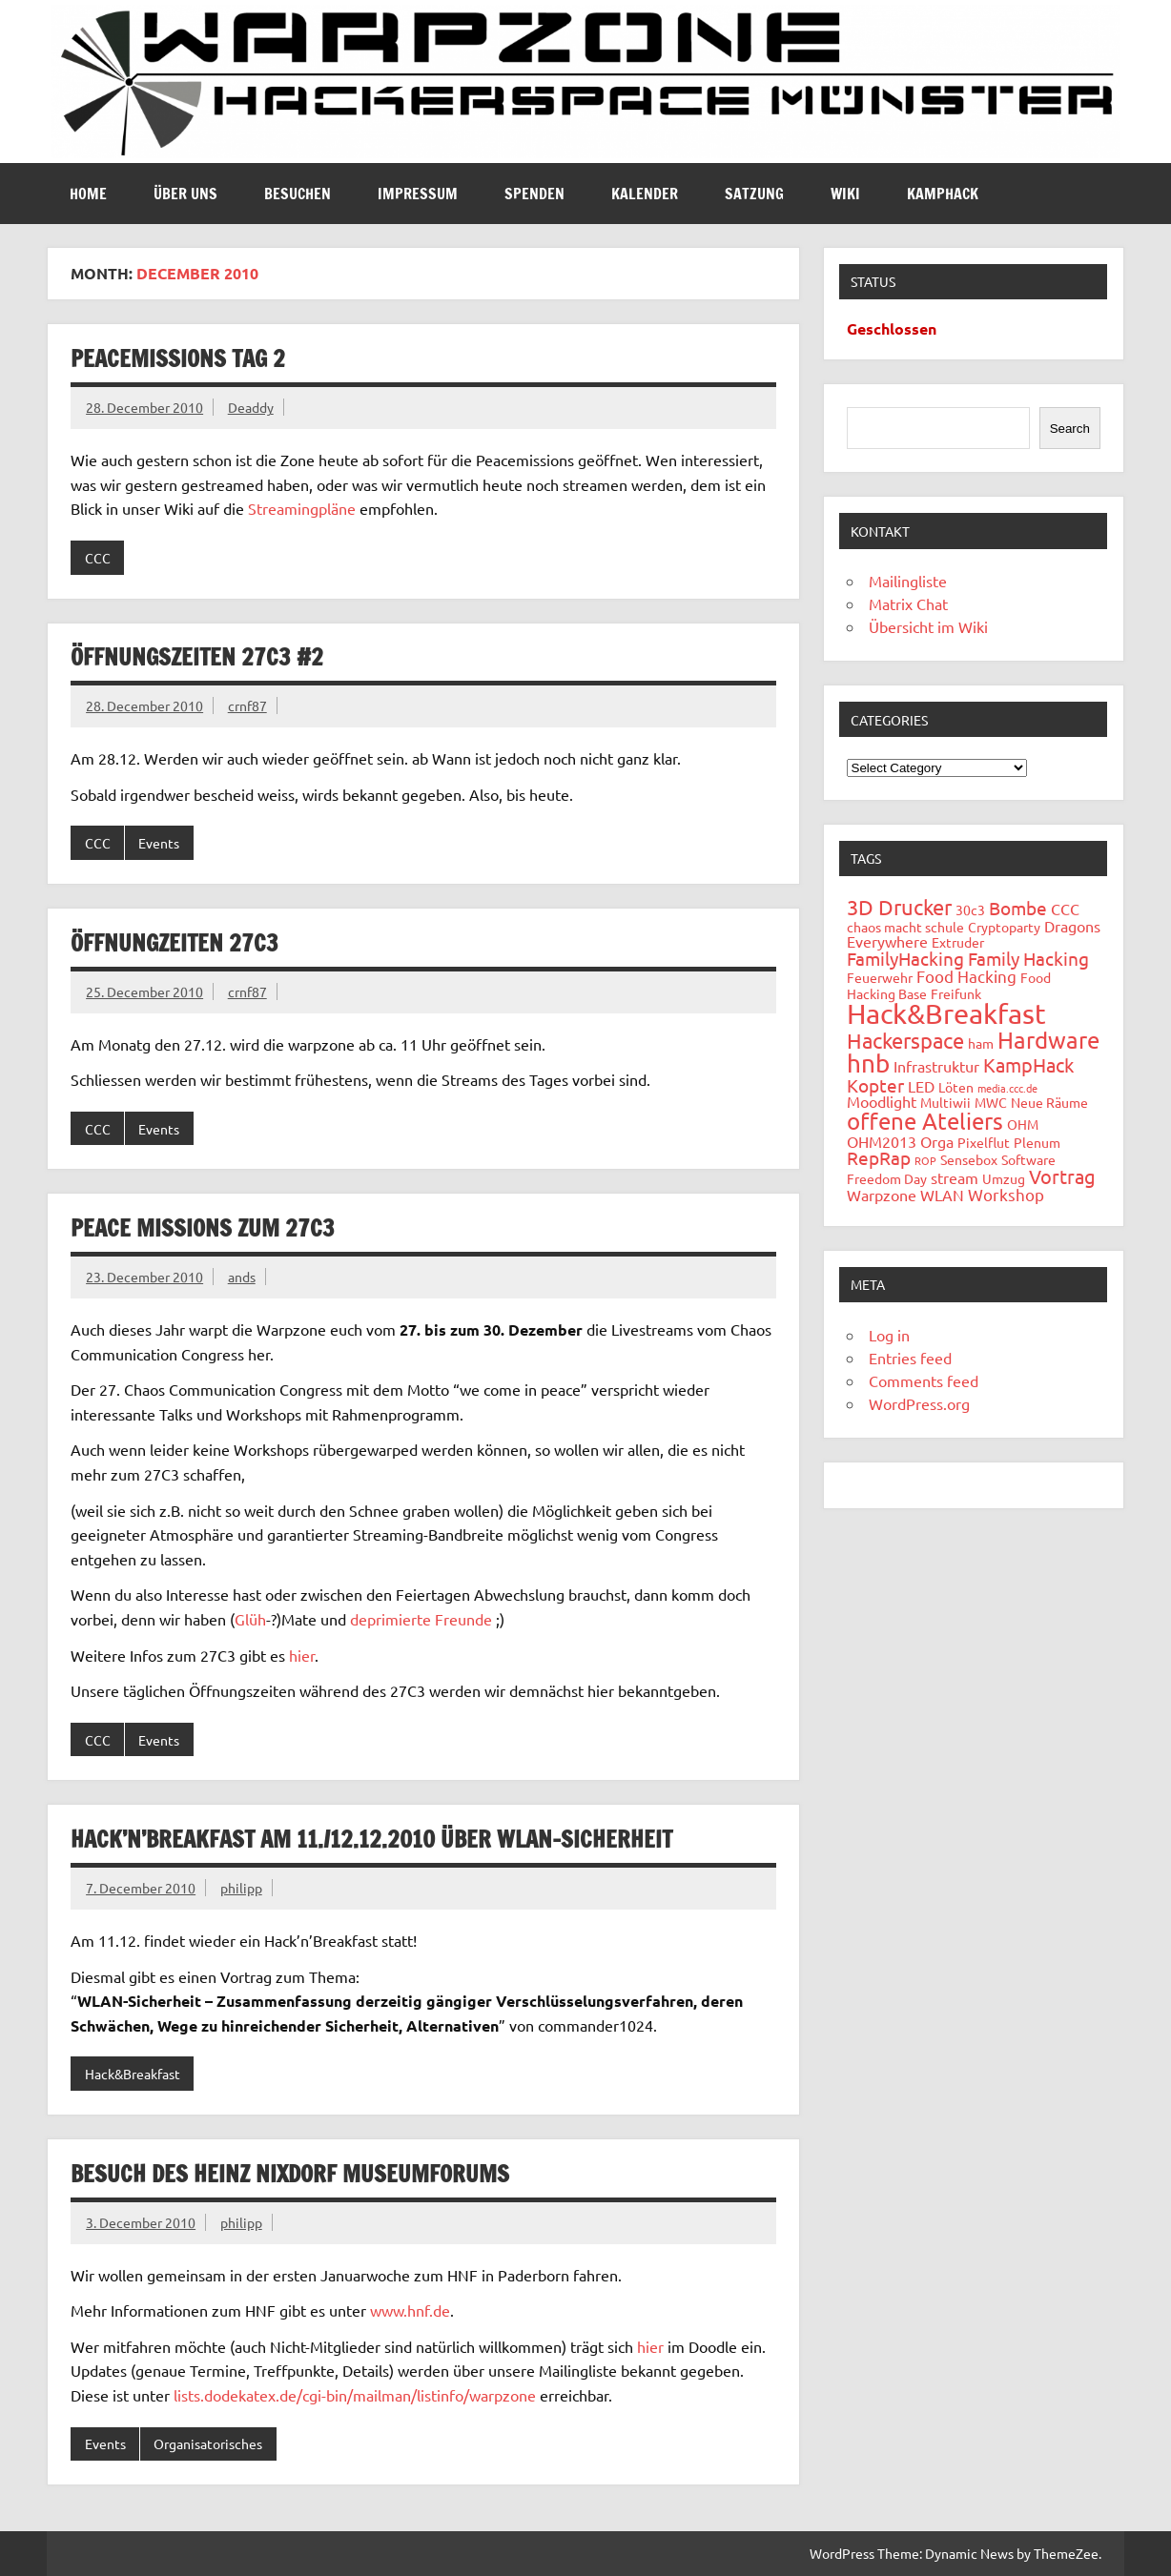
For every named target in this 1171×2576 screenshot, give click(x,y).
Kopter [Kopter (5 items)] (875, 1084)
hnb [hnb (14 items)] (868, 1063)
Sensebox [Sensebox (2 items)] (968, 1159)
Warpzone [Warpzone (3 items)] (881, 1194)
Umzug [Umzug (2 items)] (1003, 1178)
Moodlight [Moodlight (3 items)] (881, 1101)
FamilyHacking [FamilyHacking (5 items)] (905, 958)
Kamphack (942, 193)
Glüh (250, 1618)
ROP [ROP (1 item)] (925, 1160)
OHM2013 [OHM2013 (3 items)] (881, 1141)
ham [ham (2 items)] (981, 1043)
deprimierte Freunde (421, 1618)
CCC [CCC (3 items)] (1065, 908)
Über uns (185, 193)
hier (302, 1655)
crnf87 (247, 705)
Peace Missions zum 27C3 (203, 1228)
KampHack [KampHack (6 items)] (1028, 1064)
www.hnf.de (410, 2310)
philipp (241, 1887)
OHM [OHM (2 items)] (1022, 1124)
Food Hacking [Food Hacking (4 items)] (966, 976)
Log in (889, 1334)
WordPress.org (919, 1403)
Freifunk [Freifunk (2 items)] (956, 993)
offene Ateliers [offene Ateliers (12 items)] (925, 1121)
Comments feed (923, 1380)
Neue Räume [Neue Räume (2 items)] (1049, 1102)
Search (1070, 428)
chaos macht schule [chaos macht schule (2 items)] (905, 926)
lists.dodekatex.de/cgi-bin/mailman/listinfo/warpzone (355, 2394)
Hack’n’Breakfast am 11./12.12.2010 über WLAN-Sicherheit (371, 1839)
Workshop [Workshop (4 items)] (1006, 1194)
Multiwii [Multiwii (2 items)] (945, 1102)
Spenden (534, 193)
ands (242, 1276)
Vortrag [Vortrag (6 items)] (1062, 1176)
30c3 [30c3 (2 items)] (970, 909)
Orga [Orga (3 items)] (937, 1141)
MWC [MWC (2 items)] (991, 1102)
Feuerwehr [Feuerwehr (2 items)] (880, 977)
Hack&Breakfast (132, 2073)
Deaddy (251, 407)
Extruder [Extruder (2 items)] (958, 942)
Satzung (754, 193)
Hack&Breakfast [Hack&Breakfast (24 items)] (946, 1013)
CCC (98, 557)
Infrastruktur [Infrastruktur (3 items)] (936, 1065)
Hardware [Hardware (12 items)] (1048, 1039)
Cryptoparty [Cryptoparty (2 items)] (1004, 926)
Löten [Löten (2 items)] (956, 1086)
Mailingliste (908, 580)
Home (88, 193)
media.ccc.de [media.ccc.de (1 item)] (1007, 1087)
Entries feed (910, 1357)
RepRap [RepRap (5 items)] (879, 1157)
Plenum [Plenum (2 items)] (1037, 1142)
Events (158, 842)
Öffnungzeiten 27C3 (174, 943)
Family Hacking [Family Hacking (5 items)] (1028, 958)
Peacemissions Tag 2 (178, 358)
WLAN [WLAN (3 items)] (942, 1194)
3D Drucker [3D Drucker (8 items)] (899, 906)
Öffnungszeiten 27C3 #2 (197, 657)
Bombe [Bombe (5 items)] (1018, 907)
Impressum (418, 193)
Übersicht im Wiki (928, 626)
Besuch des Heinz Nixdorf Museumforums (290, 2173)
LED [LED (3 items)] (921, 1085)
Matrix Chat (908, 603)
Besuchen (297, 193)
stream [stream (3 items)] (954, 1177)
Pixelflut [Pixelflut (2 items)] (983, 1142)
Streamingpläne (302, 508)
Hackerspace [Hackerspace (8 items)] (905, 1040)
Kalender (644, 193)
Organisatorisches (208, 2443)
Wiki (845, 193)
